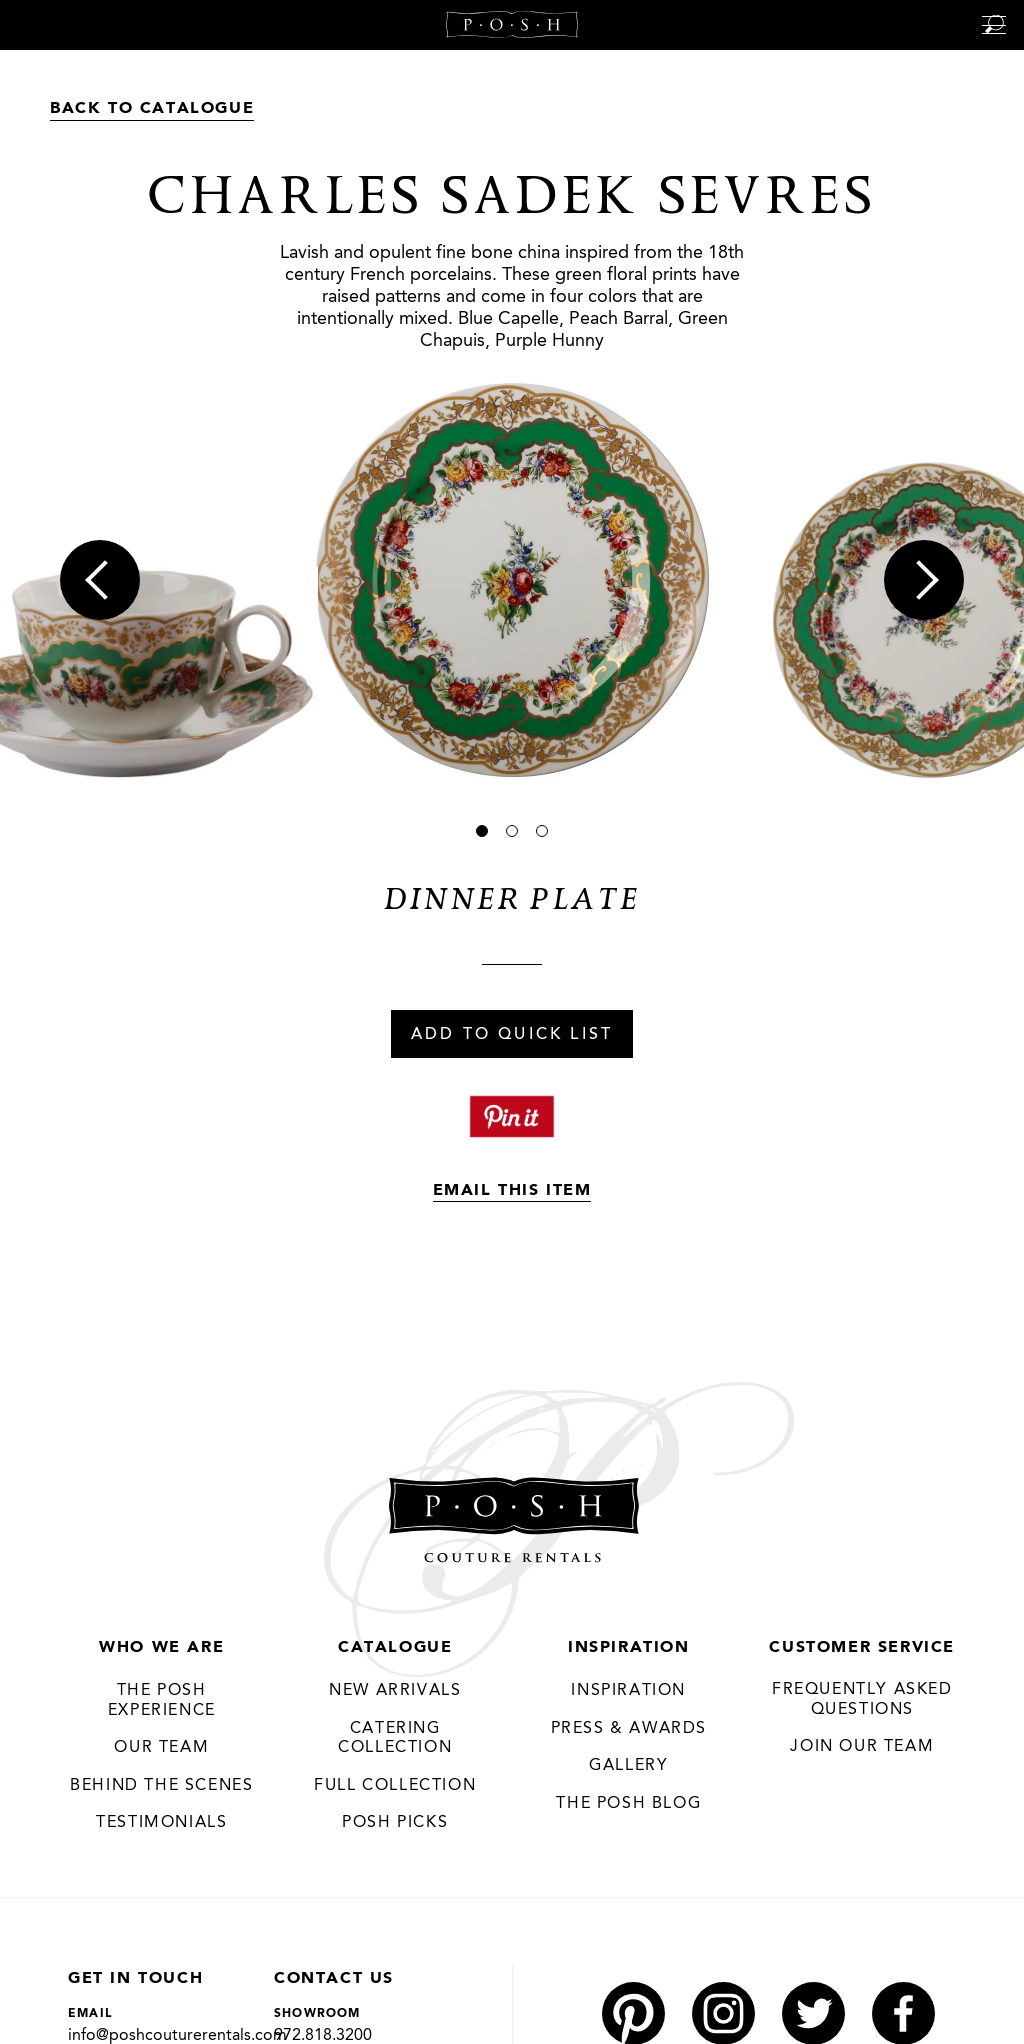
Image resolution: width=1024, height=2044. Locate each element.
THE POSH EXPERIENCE (162, 1701)
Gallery (628, 1766)
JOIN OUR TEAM (862, 1747)
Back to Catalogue (152, 109)
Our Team (161, 1748)
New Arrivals (395, 1691)
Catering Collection (395, 1739)
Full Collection (395, 1786)
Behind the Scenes (161, 1786)
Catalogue (395, 1648)
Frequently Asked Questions (862, 1700)
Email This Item (512, 1191)
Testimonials (161, 1823)
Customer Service (862, 1648)
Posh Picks (395, 1823)
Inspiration (629, 1648)
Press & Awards (629, 1729)
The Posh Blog (628, 1804)
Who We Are (161, 1648)
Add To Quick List (512, 1035)
